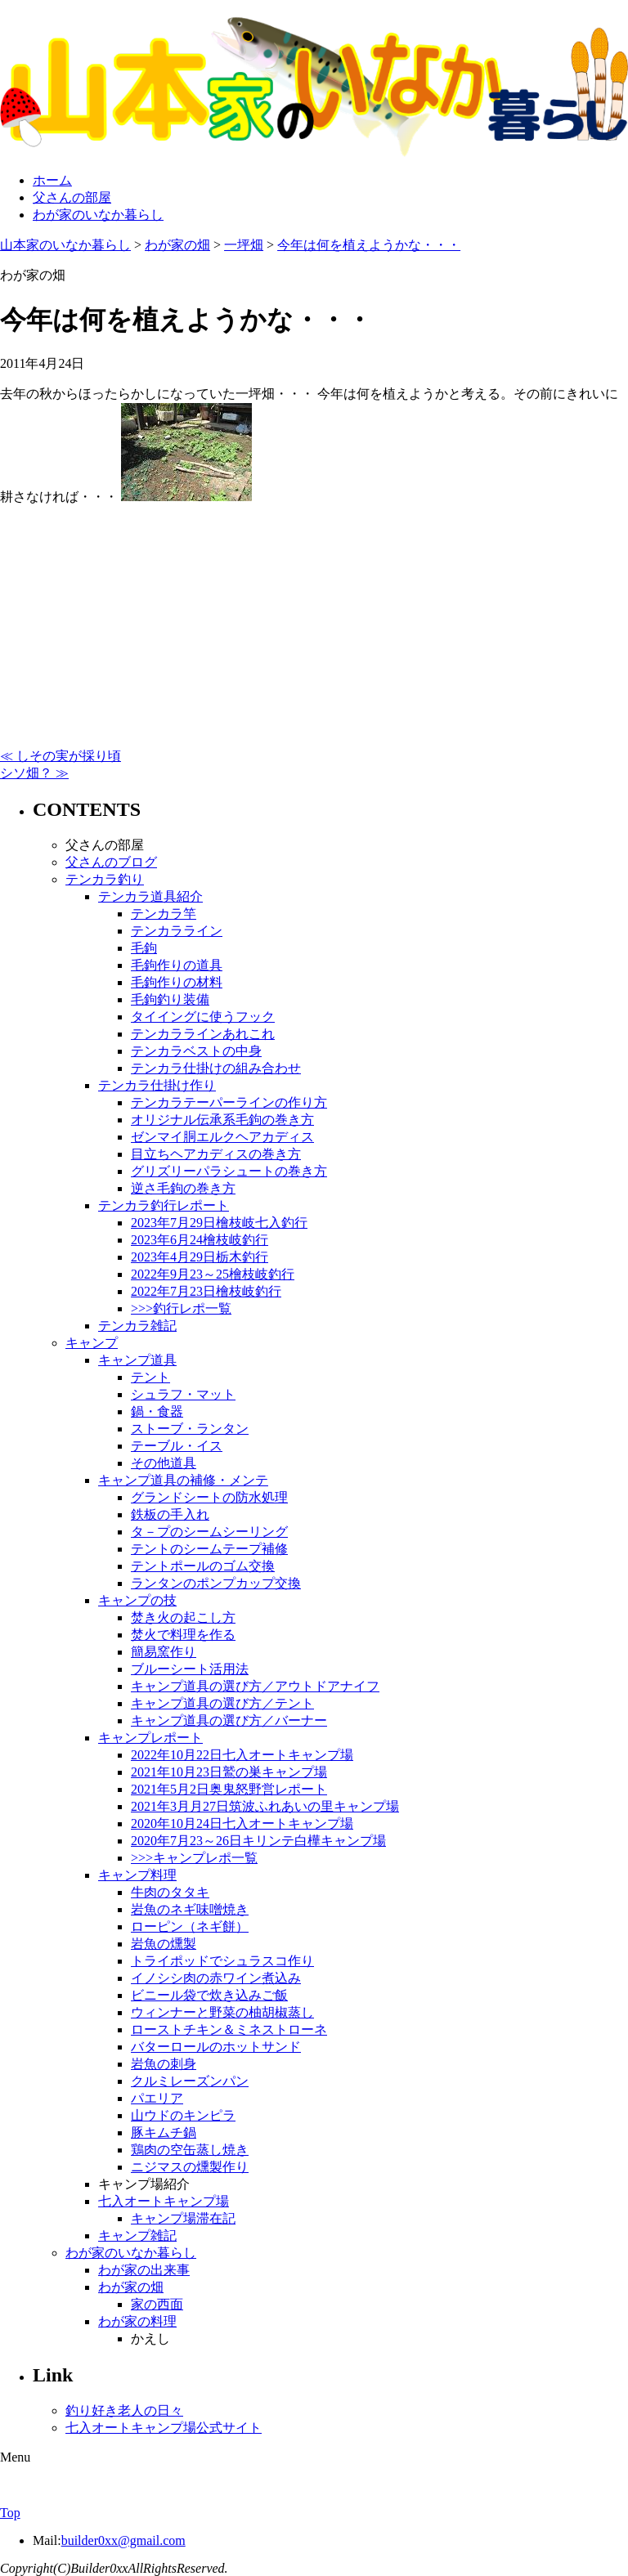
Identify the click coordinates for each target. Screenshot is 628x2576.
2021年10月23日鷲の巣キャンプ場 (229, 1772)
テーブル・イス (176, 1446)
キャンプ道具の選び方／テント (222, 1703)
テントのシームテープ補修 (209, 1549)
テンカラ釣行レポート (163, 1205)
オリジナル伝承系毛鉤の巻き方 (222, 1120)
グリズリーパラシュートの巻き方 (229, 1171)
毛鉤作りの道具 (176, 965)
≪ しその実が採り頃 (60, 756)
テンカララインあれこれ (203, 1034)
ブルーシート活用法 (190, 1669)
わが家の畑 (131, 2287)
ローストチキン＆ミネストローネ (229, 2029)
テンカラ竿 (163, 914)
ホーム (52, 180)
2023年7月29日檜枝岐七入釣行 (219, 1223)
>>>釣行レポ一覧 (181, 1308)
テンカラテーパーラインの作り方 (229, 1102)
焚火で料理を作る (183, 1635)
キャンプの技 (137, 1600)
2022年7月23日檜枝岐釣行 (206, 1291)
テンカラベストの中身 (196, 1051)
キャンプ (91, 1343)
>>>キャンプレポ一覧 (194, 1858)
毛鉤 (144, 948)
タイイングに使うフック (203, 1017)
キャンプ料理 (137, 1875)
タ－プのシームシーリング (209, 1532)
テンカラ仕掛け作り (157, 1085)
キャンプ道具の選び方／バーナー (229, 1720)
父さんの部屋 (72, 197)
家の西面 (157, 2304)
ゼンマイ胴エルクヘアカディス (222, 1137)
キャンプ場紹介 (144, 2184)
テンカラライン (176, 931)
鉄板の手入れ (170, 1514)
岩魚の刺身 (163, 2064)
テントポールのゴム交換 (203, 1566)
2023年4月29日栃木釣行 (199, 1257)
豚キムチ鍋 (163, 2132)
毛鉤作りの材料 (176, 982)
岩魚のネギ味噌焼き (190, 1909)
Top (10, 2513)
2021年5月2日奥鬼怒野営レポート (229, 1789)
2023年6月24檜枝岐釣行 (199, 1240)
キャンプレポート (150, 1738)
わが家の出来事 (144, 2270)
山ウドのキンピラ (183, 2115)
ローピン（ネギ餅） (190, 1926)
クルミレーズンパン (190, 2081)
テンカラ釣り (104, 879)
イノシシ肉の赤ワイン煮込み (216, 1978)
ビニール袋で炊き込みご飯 (209, 1995)
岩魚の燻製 (163, 1944)
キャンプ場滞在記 (183, 2218)
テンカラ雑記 (137, 1326)
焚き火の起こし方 (183, 1617)
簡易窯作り (163, 1652)
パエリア (157, 2098)
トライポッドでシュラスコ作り (222, 1961)
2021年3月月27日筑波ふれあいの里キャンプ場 (265, 1806)
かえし (150, 2338)
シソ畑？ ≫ (34, 773)
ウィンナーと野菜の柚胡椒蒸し (222, 2012)
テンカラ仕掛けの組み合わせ (216, 1068)
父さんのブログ (111, 862)
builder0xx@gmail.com (123, 2540)
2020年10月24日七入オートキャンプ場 (242, 1823)
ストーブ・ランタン (190, 1429)
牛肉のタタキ (170, 1892)
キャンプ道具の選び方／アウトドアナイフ (255, 1686)
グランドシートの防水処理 (209, 1497)
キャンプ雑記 (137, 2235)
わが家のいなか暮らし (98, 215)
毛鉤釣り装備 (170, 999)
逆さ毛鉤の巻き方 (183, 1188)
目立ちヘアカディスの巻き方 (216, 1154)
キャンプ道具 (137, 1360)
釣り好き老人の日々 (124, 2410)
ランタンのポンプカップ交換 (216, 1583)
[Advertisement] (314, 620)
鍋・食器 (157, 1411)
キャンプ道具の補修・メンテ (183, 1480)
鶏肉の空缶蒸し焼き (190, 2150)
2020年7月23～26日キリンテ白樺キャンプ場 (258, 1841)
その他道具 (163, 1463)
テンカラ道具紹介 (150, 896)
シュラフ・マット (183, 1394)
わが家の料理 (137, 2321)
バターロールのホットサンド (216, 2047)
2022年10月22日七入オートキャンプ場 (242, 1755)
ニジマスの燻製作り (190, 2167)
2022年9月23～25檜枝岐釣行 (212, 1274)
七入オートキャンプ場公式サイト (163, 2428)
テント (150, 1377)
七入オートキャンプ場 (163, 2201)
